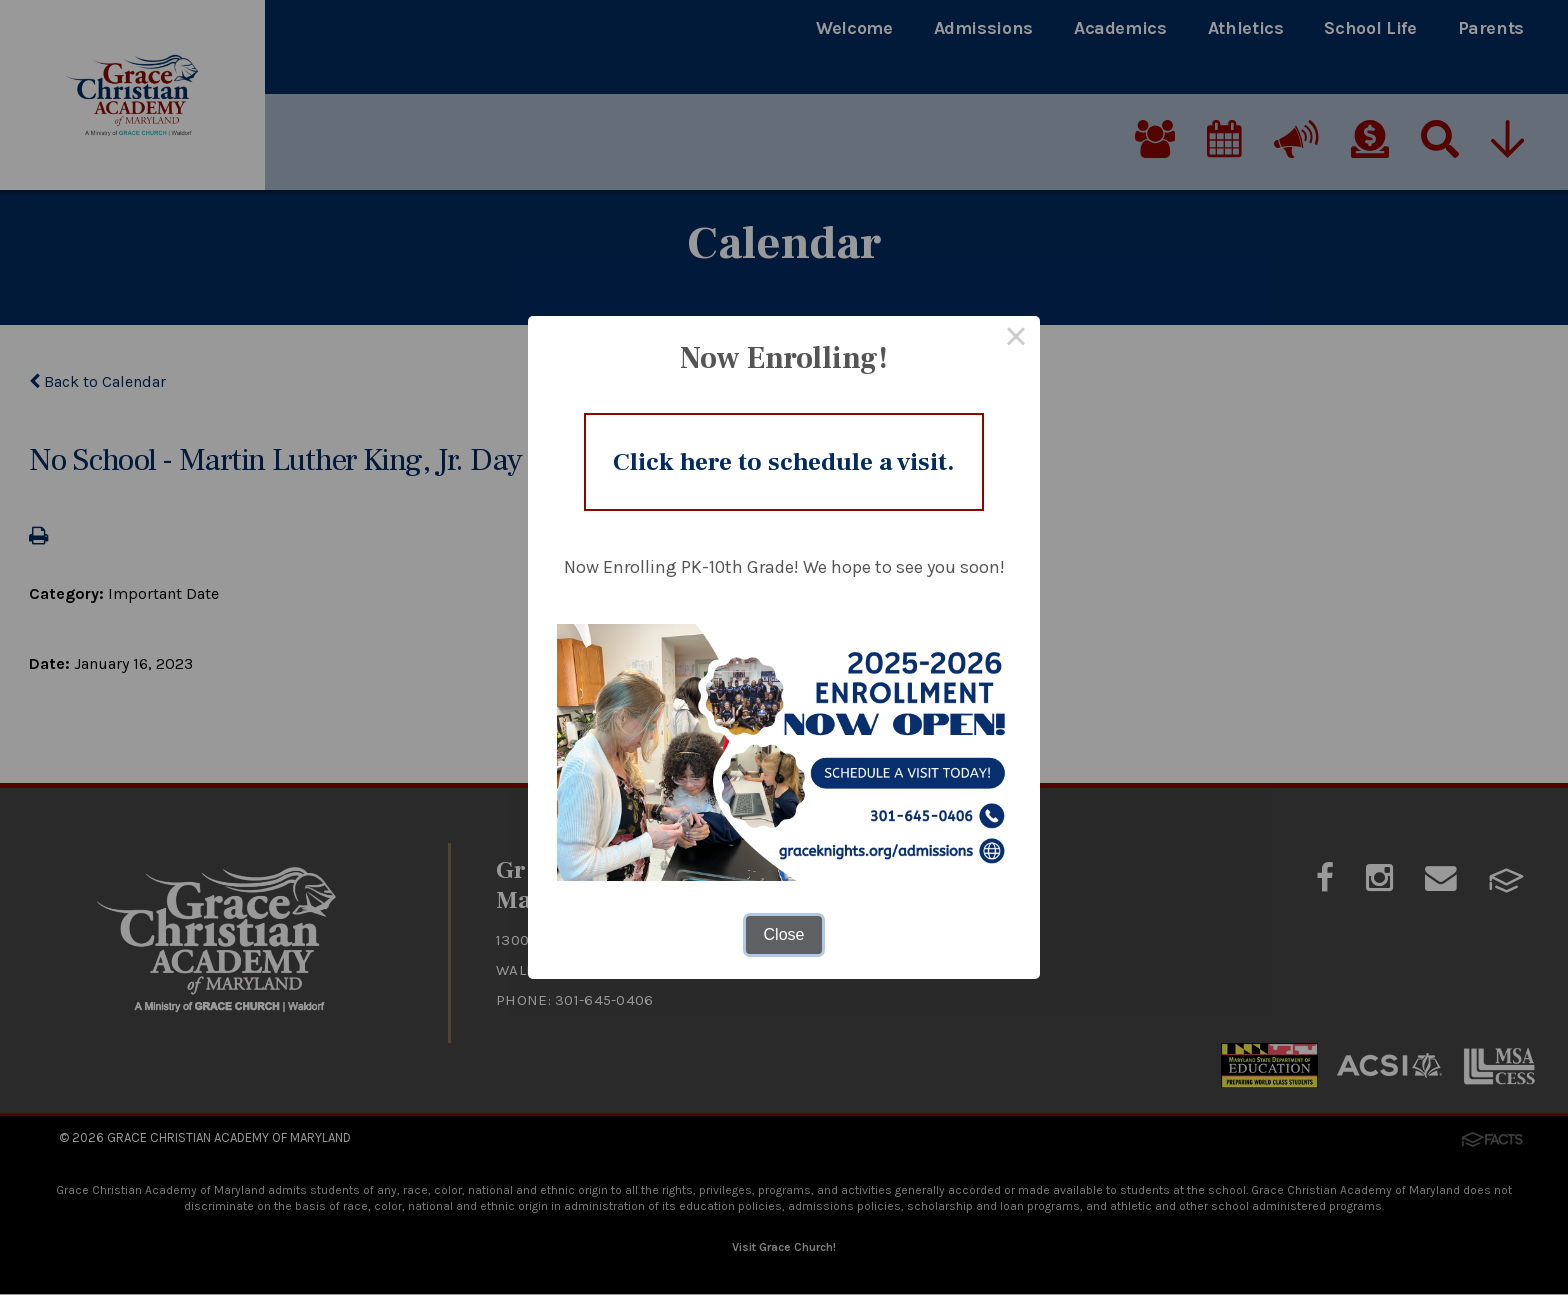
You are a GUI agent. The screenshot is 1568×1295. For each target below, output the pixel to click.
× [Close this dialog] (1016, 332)
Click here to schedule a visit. (784, 461)
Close (784, 942)
